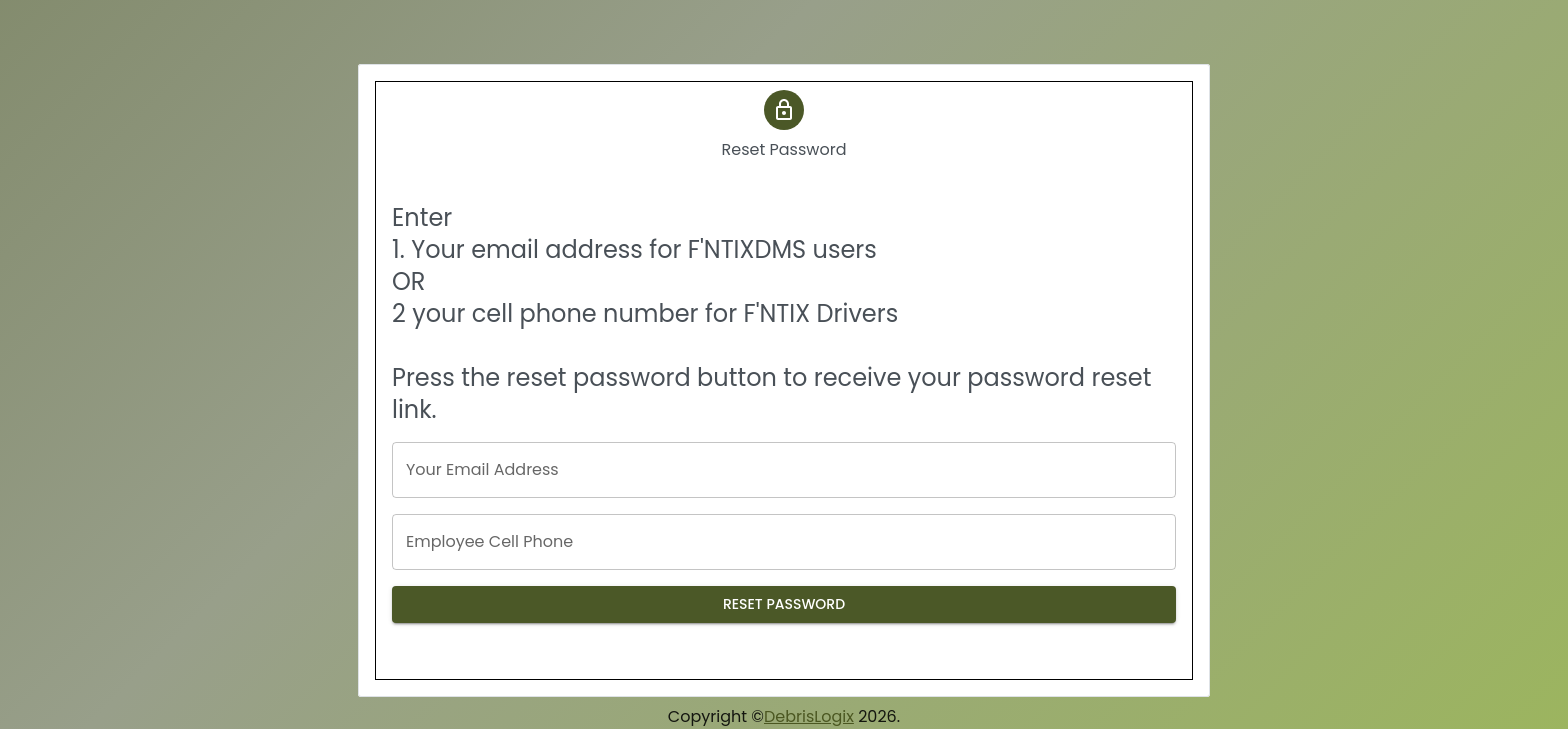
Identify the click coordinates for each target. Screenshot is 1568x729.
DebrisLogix (809, 716)
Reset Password (784, 604)
